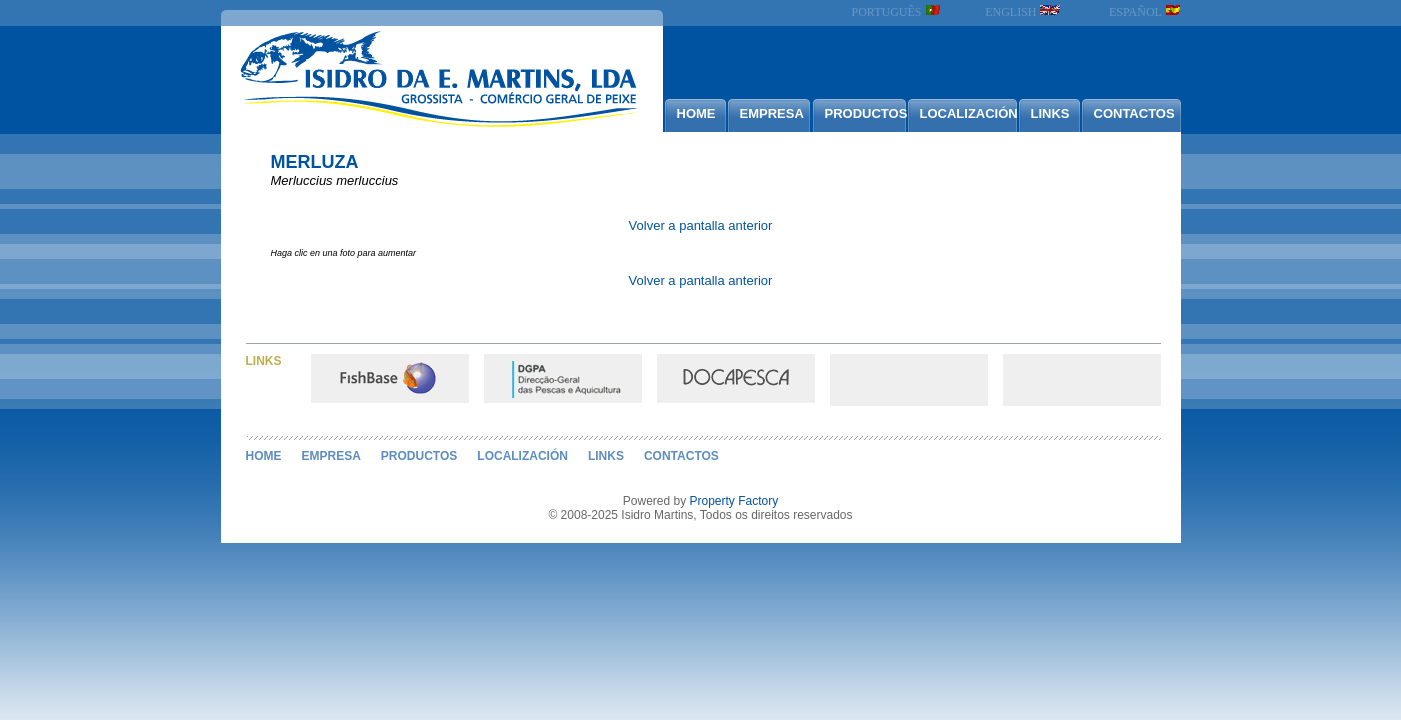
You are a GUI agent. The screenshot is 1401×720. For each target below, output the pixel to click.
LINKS (1050, 113)
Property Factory (734, 501)
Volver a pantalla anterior (701, 225)
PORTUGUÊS (896, 12)
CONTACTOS (1134, 113)
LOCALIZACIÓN (968, 113)
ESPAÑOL (1144, 12)
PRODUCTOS (865, 113)
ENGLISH (1022, 12)
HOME (696, 113)
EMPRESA (772, 113)
